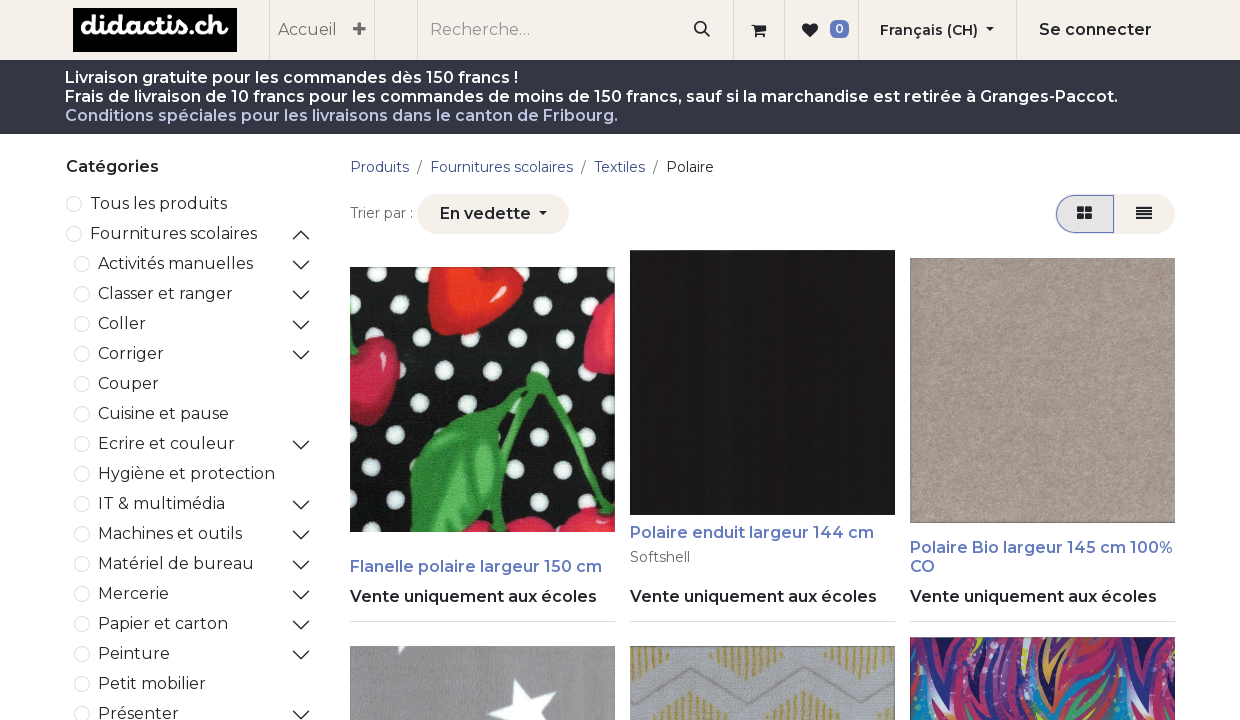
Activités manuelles (175, 263)
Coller (122, 323)
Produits (379, 167)
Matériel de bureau (176, 563)
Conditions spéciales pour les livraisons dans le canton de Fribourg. (341, 115)
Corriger (131, 353)
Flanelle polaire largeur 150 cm (476, 566)
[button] (493, 214)
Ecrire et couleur (166, 443)
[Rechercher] (702, 30)
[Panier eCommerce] (759, 30)
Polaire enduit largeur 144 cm (752, 532)
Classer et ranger (165, 293)
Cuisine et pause (163, 413)
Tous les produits (158, 203)
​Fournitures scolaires (173, 233)
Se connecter (1095, 29)
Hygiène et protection (186, 473)
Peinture (134, 653)
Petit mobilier (152, 683)
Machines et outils (170, 533)
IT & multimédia (161, 503)
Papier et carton (163, 623)
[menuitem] (307, 30)
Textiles (619, 167)
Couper (128, 383)
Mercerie (133, 593)
